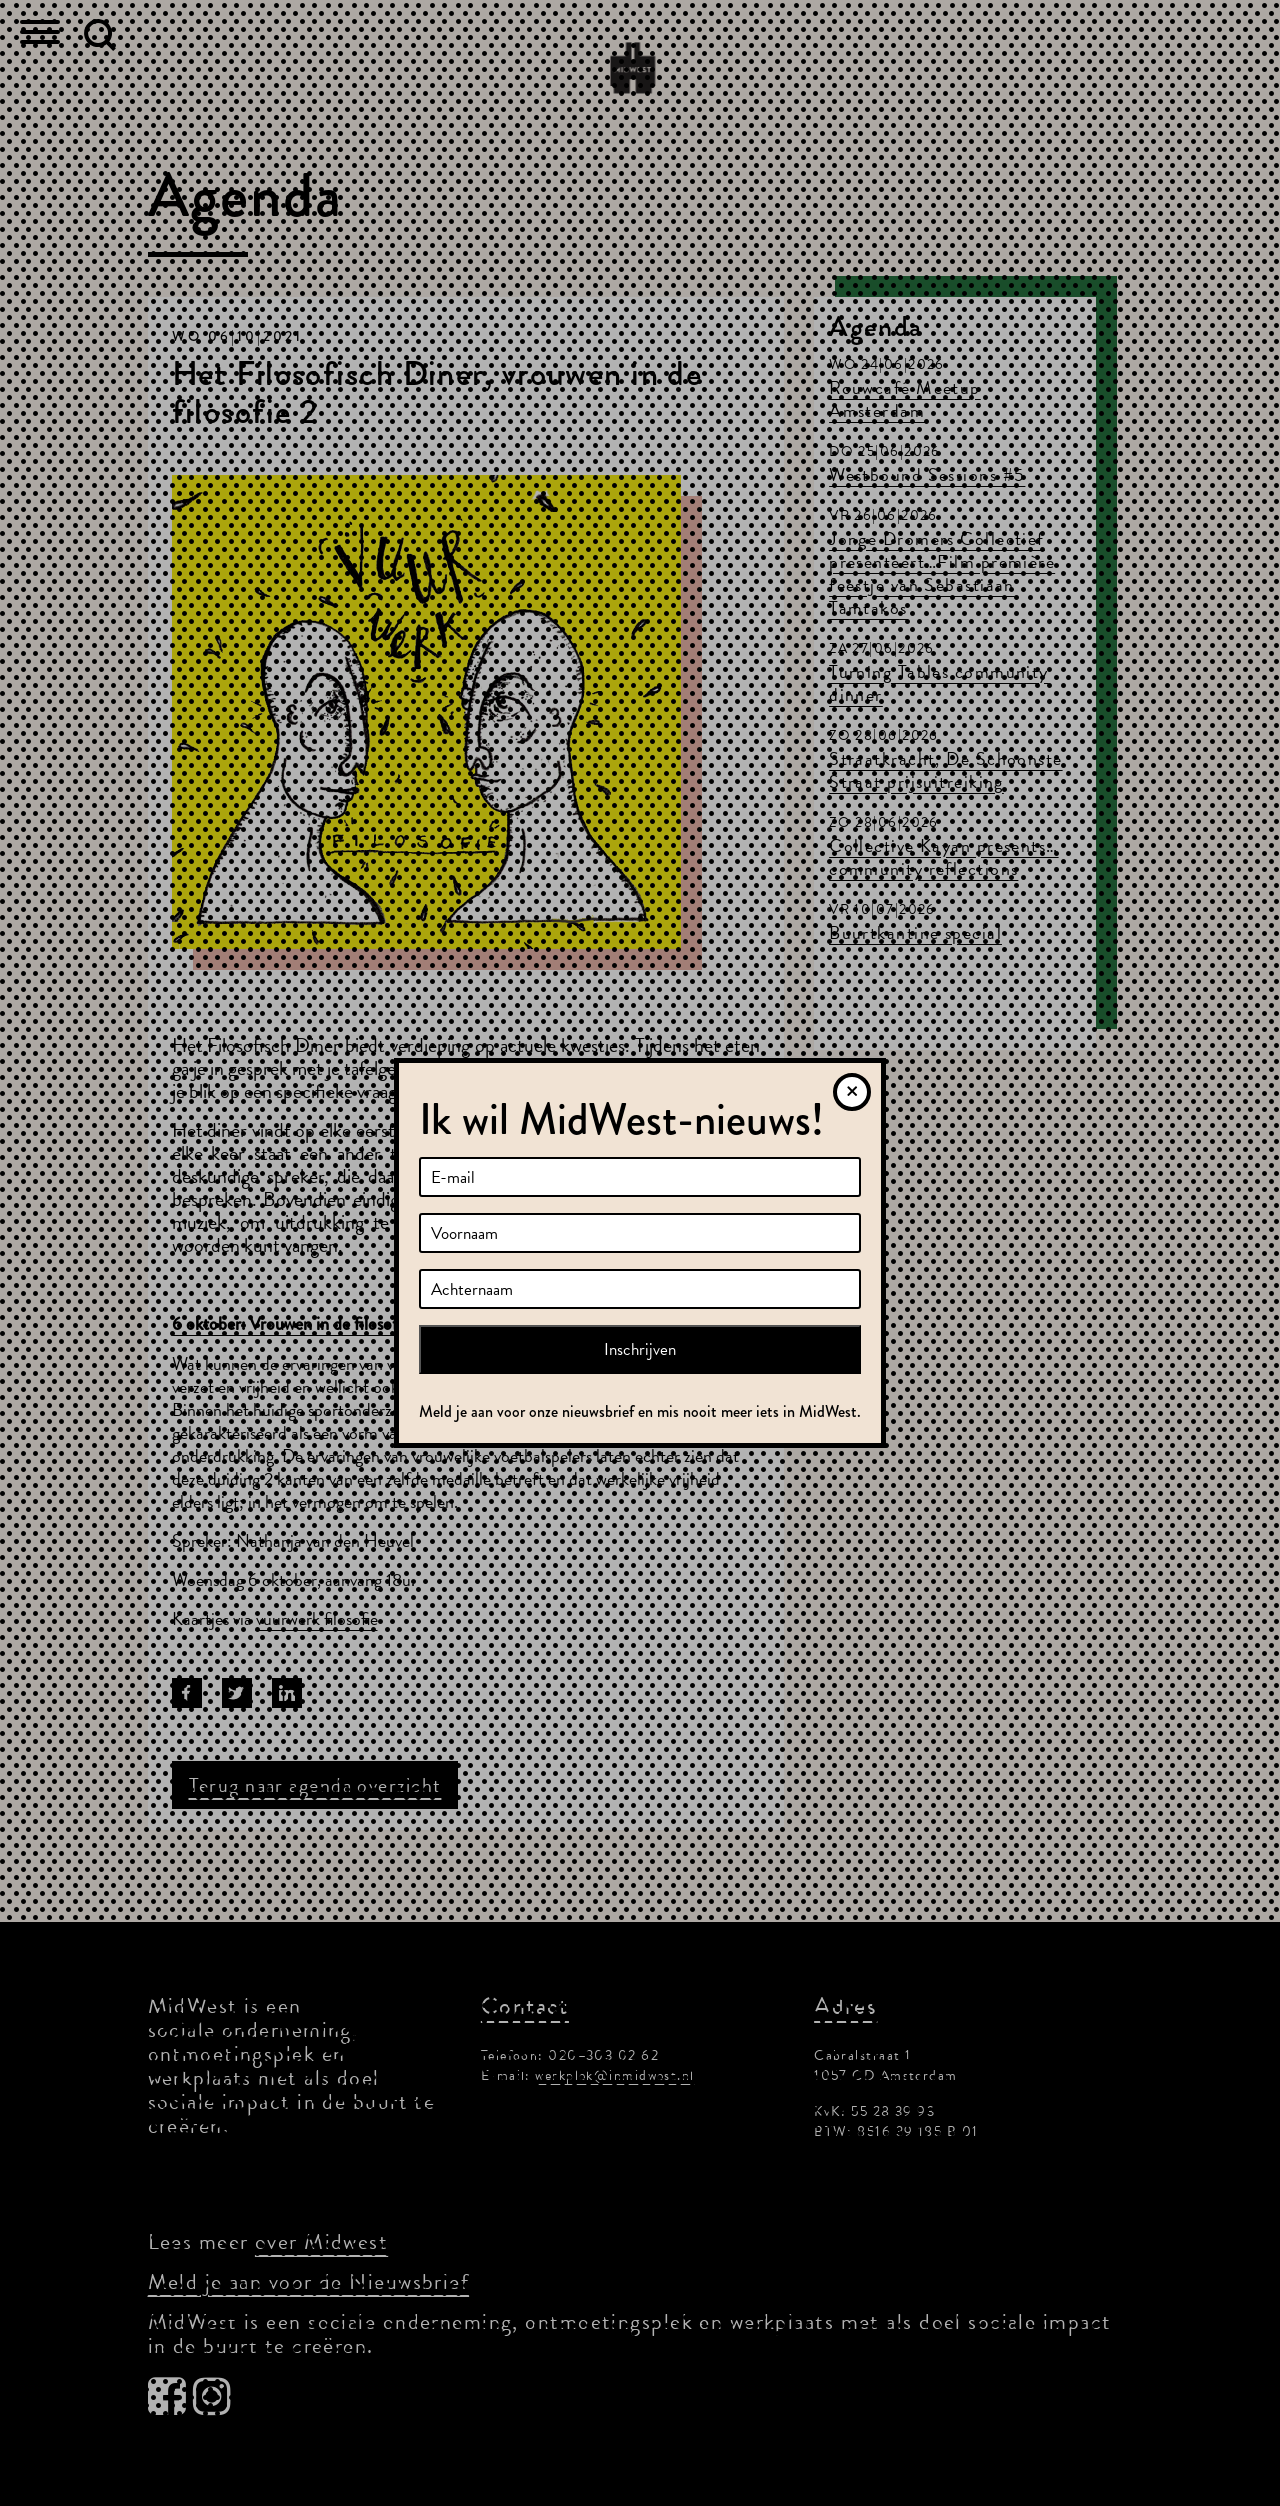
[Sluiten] (852, 1092)
